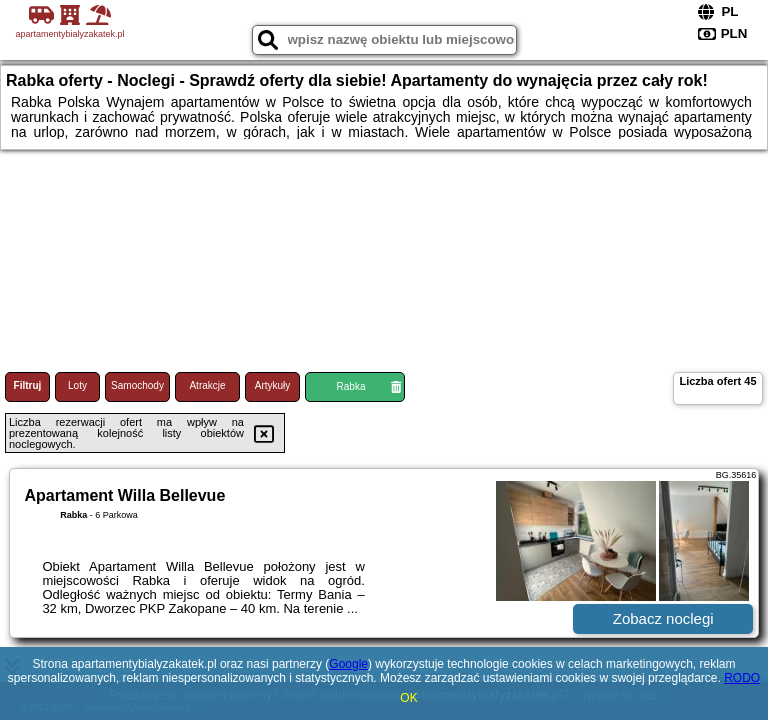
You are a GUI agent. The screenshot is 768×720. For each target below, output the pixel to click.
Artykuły (273, 385)
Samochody (137, 385)
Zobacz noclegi (663, 618)
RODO (742, 678)
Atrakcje (207, 385)
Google (348, 664)
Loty (77, 385)
